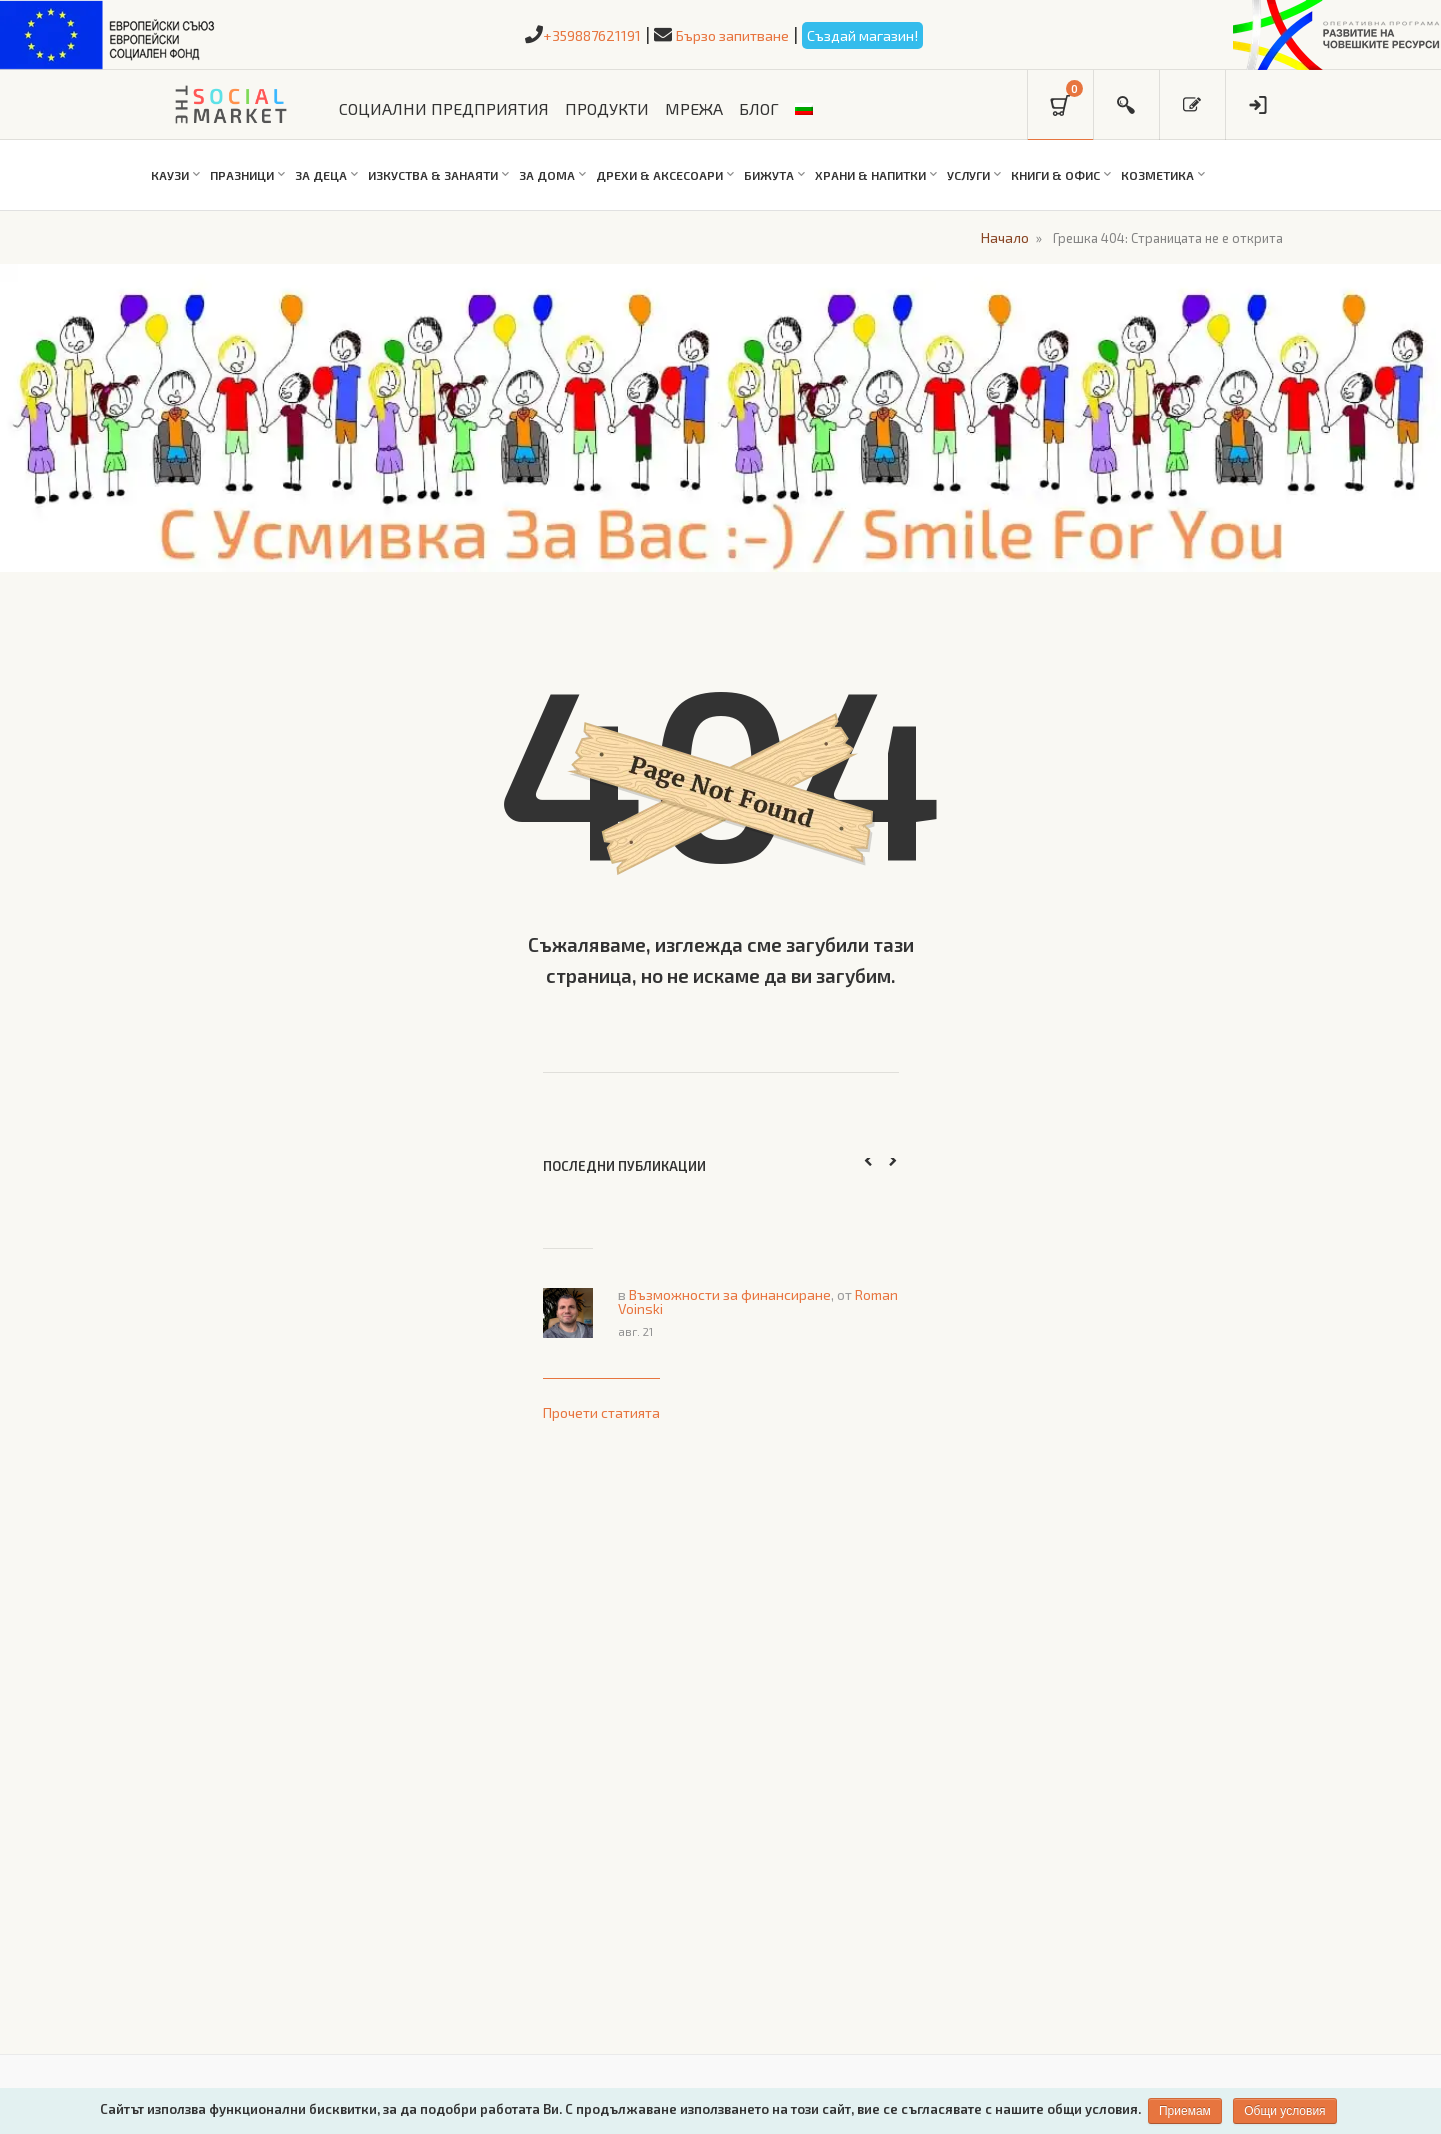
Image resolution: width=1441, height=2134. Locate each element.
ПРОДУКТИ (607, 108)
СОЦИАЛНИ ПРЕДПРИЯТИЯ (444, 108)
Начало (1000, 236)
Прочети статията (601, 1410)
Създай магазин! (893, 34)
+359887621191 (559, 34)
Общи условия (1287, 2111)
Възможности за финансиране (730, 1292)
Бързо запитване (730, 34)
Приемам (1186, 2111)
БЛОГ (759, 108)
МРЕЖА (694, 108)
